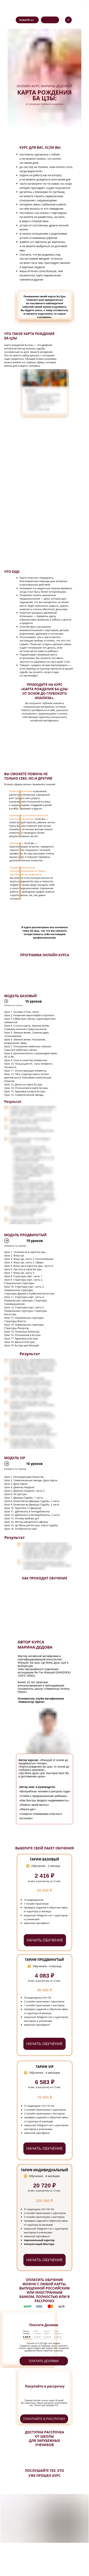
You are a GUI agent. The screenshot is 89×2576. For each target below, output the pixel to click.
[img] (29, 8)
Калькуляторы (26, 20)
